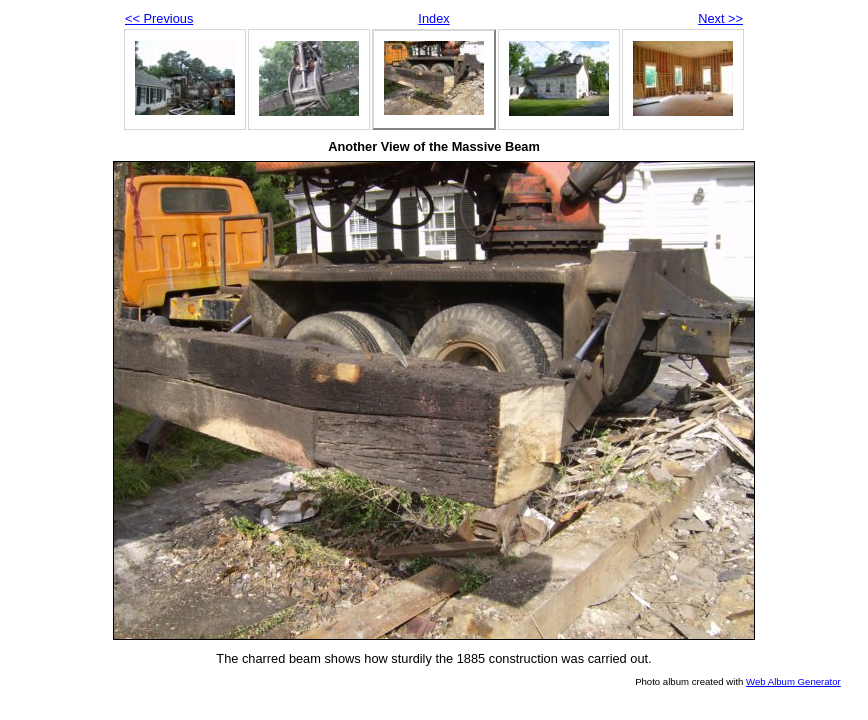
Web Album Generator (793, 681)
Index (433, 18)
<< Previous (159, 18)
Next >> (720, 18)
